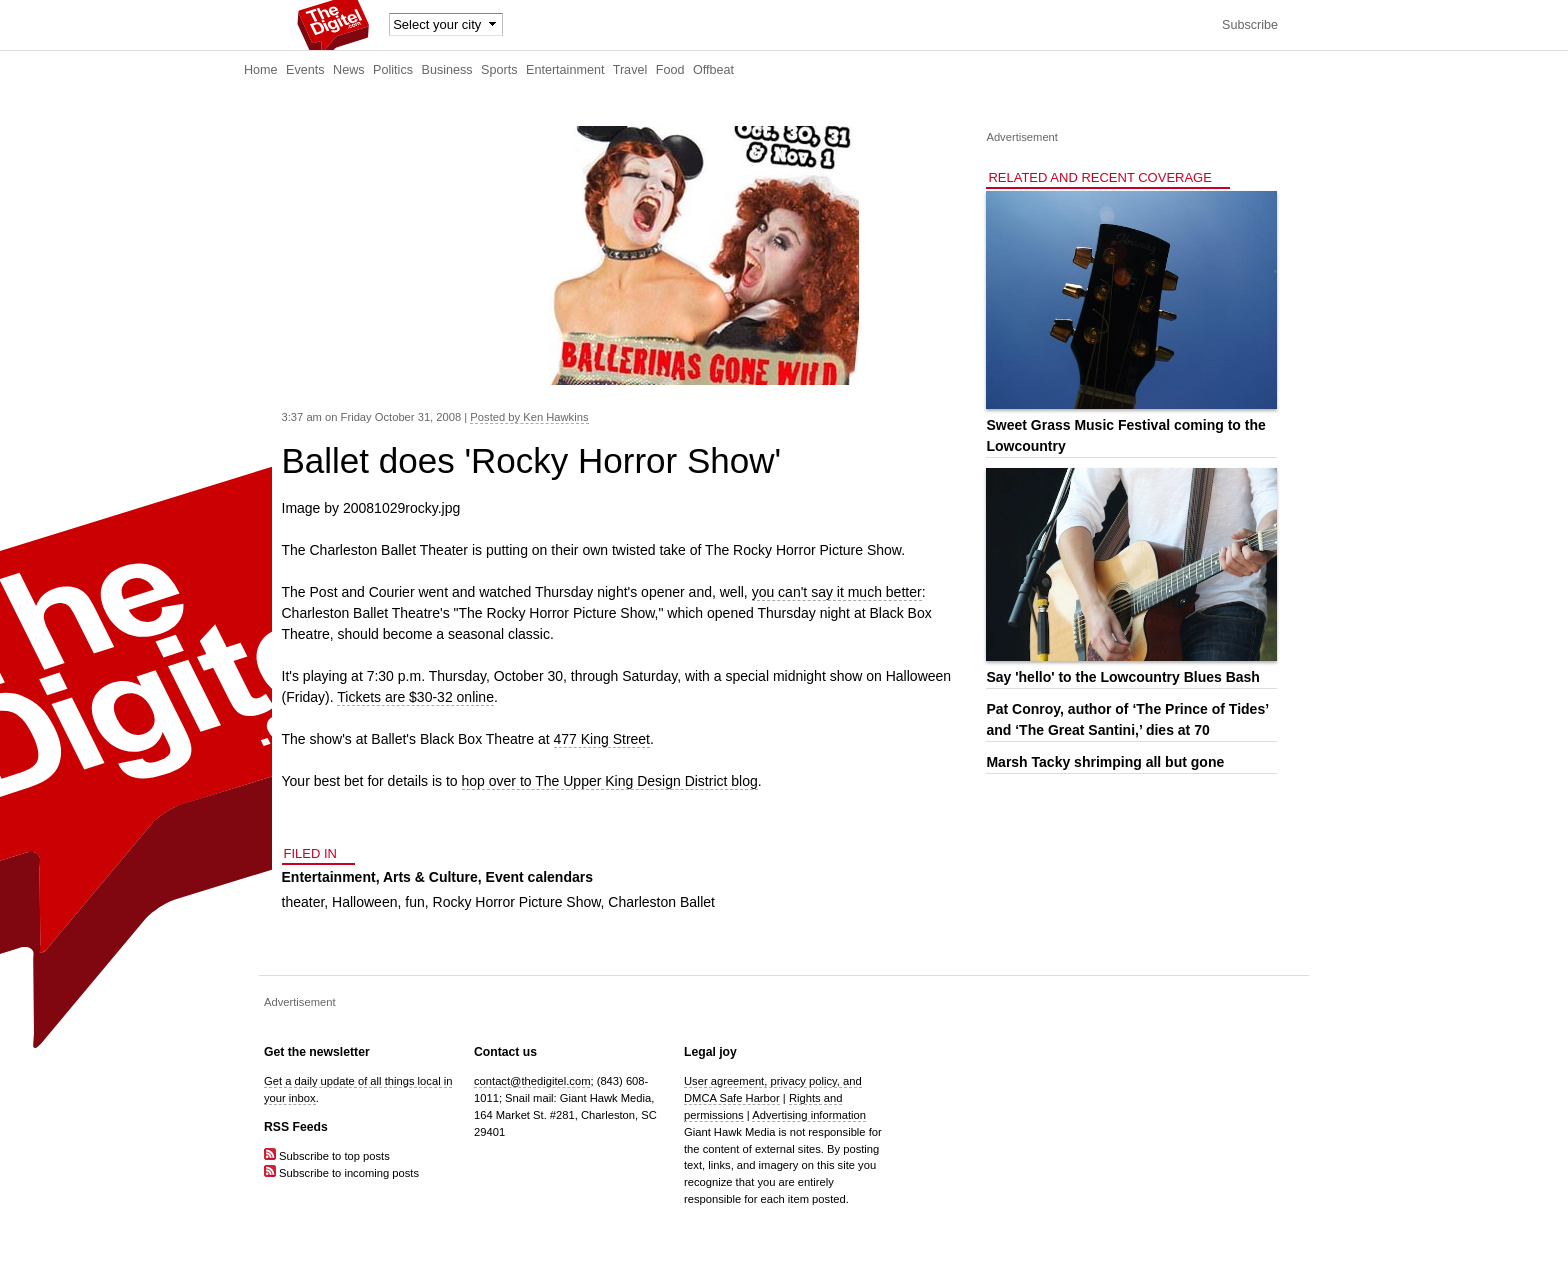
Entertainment (565, 70)
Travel (630, 70)
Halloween (364, 902)
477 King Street (602, 739)
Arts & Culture (430, 877)
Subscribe (1250, 25)
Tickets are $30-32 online (415, 697)
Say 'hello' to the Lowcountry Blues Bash (1122, 677)
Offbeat (713, 70)
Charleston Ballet (661, 902)
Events (305, 70)
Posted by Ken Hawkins (529, 417)
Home (261, 70)
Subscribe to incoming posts (341, 1173)
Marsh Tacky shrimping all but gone (1105, 762)
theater (303, 902)
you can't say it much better (837, 592)
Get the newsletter (317, 1052)
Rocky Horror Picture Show (517, 902)
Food (670, 70)
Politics (393, 70)
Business (447, 70)
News (349, 70)
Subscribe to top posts (327, 1156)
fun (414, 902)
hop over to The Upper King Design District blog (610, 781)
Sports (499, 70)
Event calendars (539, 877)
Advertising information (809, 1115)
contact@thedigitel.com (532, 1081)
